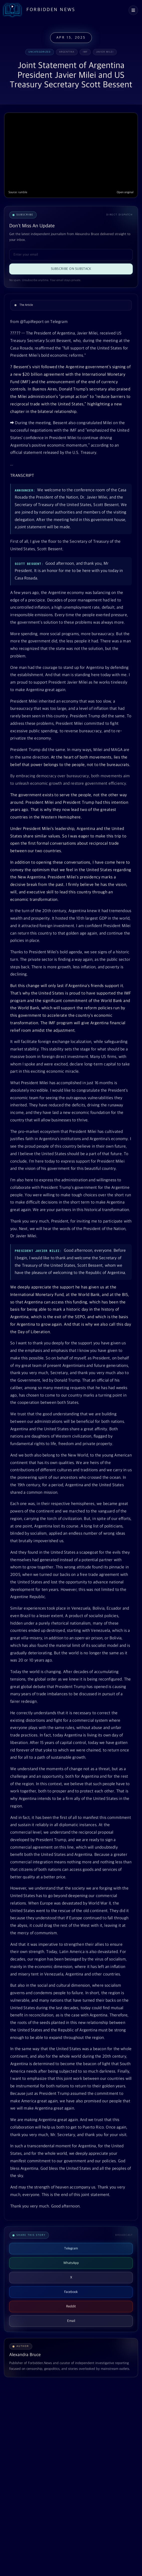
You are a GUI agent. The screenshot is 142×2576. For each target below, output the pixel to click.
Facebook (71, 2292)
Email (71, 2321)
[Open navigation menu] (133, 10)
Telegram (71, 2248)
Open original (125, 192)
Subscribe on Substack (71, 269)
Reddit (71, 2306)
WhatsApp (71, 2263)
